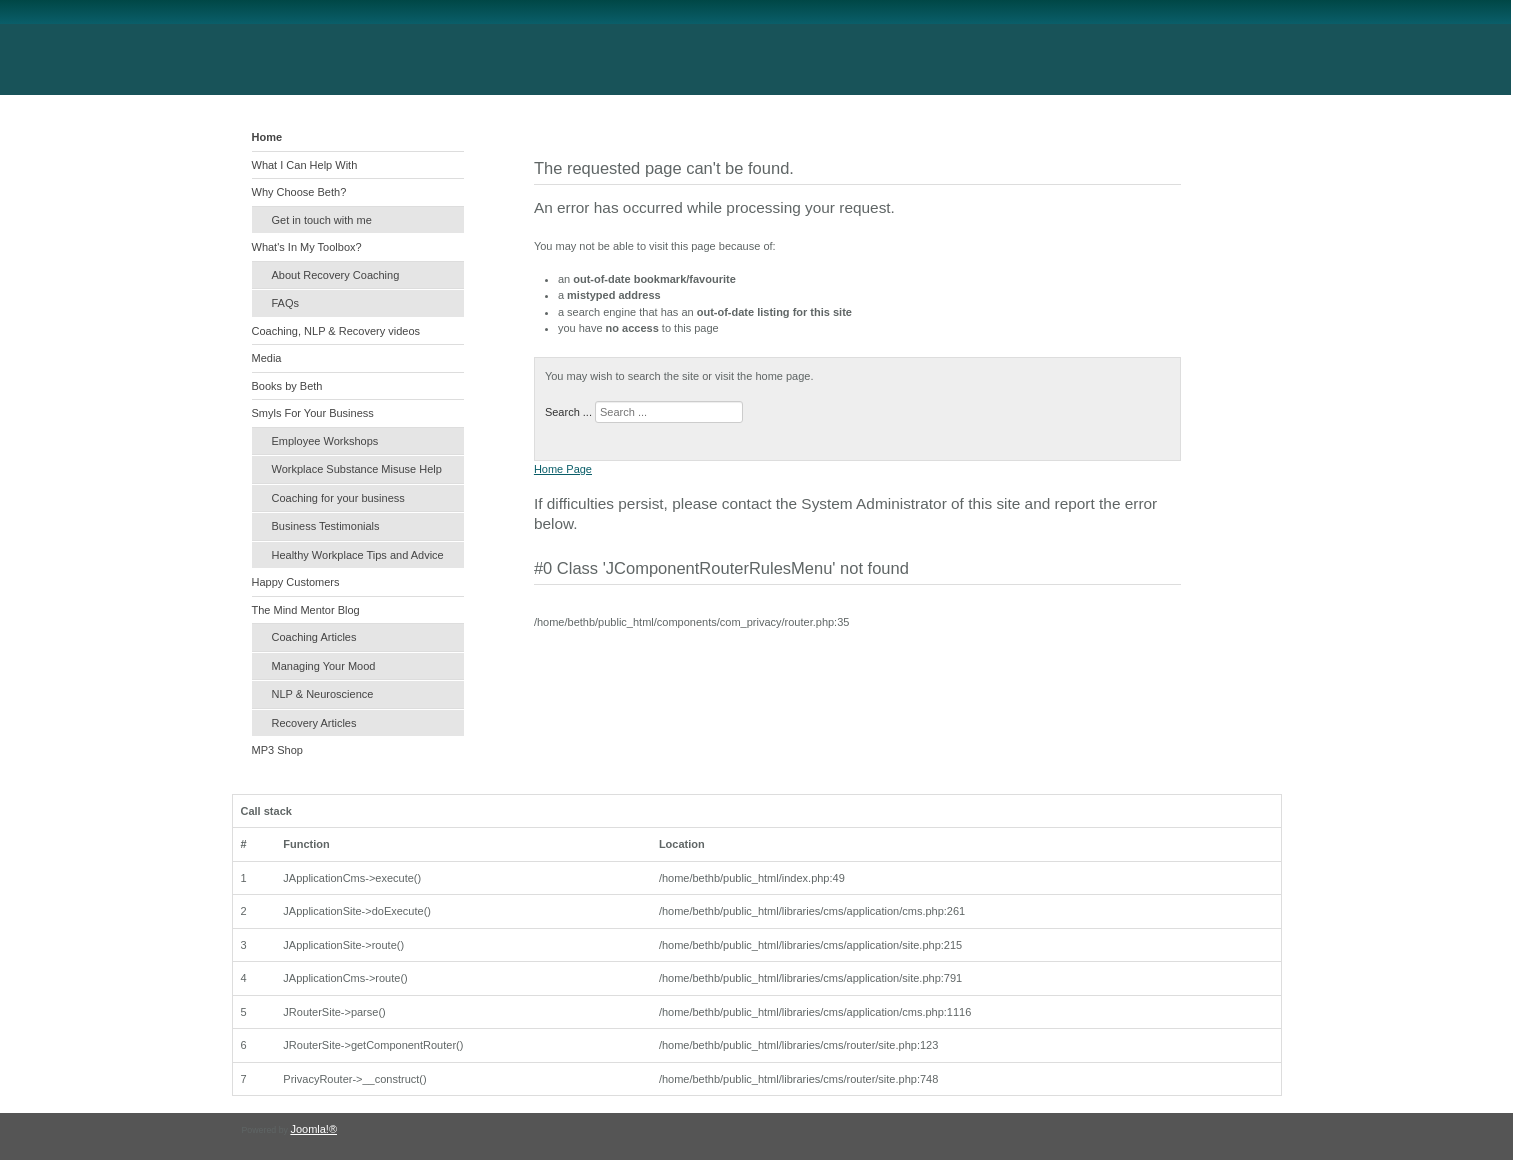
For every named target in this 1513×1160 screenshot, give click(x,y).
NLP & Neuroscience (323, 694)
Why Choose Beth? (299, 192)
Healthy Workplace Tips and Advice (358, 555)
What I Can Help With (305, 165)
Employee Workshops (325, 441)
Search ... (568, 412)
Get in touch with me (322, 220)
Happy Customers (296, 582)
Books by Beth (287, 386)
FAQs (286, 303)
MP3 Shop (277, 750)
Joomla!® (313, 1129)
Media (267, 358)
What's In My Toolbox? (307, 247)
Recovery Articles (314, 723)
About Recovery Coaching (336, 275)
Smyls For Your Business (313, 413)
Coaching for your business (338, 498)
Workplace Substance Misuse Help (357, 469)
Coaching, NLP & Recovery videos (336, 331)
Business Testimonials (326, 526)
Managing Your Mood (324, 666)
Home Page (563, 469)
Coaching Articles (314, 637)
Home (267, 137)
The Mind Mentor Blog (306, 610)
